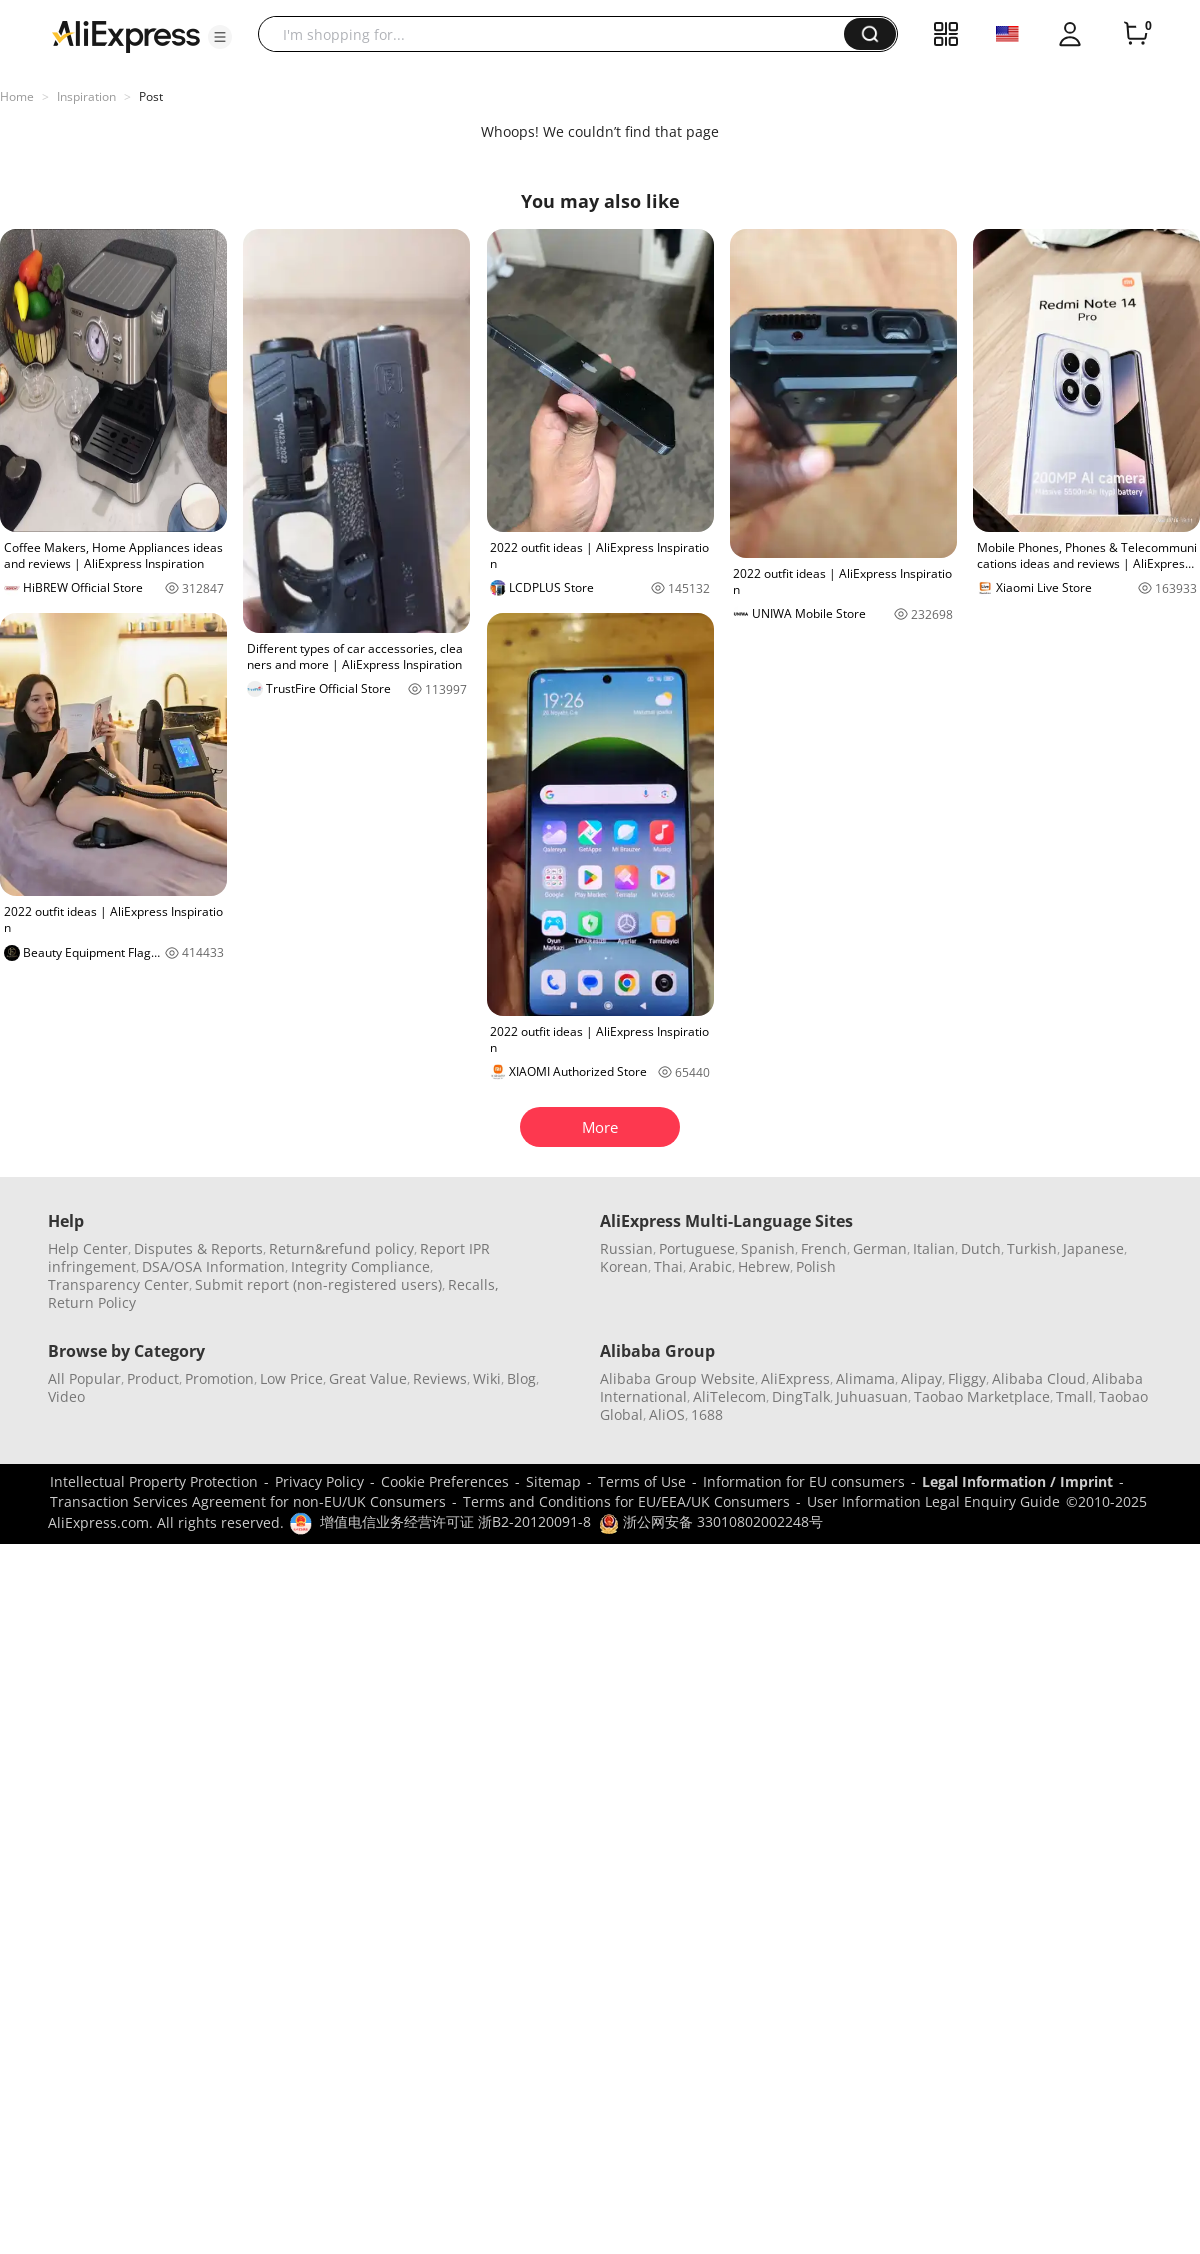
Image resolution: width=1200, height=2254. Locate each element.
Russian (626, 1248)
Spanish (768, 1248)
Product (153, 1378)
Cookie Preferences (445, 1481)
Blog (521, 1378)
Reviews (440, 1378)
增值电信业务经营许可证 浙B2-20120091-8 (455, 1521)
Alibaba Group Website (677, 1378)
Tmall (1074, 1396)
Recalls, (473, 1284)
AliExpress (795, 1378)
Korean (624, 1266)
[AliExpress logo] (126, 35)
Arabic (710, 1266)
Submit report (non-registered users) (318, 1284)
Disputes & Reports (198, 1248)
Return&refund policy (341, 1248)
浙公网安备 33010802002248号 (711, 1521)
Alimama (865, 1378)
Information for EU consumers (804, 1481)
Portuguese (697, 1248)
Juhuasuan (872, 1396)
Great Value (368, 1378)
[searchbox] (558, 34)
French (824, 1248)
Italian (934, 1248)
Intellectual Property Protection (154, 1481)
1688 (707, 1414)
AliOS (667, 1414)
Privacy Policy (319, 1481)
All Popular (84, 1378)
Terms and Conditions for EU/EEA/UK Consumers (626, 1501)
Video (66, 1396)
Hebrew (764, 1266)
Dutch (981, 1248)
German (880, 1248)
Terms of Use (642, 1481)
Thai (668, 1266)
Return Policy (92, 1302)
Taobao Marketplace (982, 1396)
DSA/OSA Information (213, 1266)
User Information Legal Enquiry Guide (933, 1501)
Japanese (1093, 1248)
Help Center (88, 1248)
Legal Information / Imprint (1017, 1481)
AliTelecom (729, 1396)
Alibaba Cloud (1039, 1378)
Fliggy (967, 1378)
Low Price (291, 1378)
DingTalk (801, 1396)
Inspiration (86, 96)
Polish (816, 1266)
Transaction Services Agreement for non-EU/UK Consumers (248, 1501)
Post (151, 96)
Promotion (219, 1378)
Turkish (1032, 1248)
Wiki (487, 1378)
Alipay (921, 1378)
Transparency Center (118, 1284)
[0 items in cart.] (1136, 34)
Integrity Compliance (360, 1266)
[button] (220, 37)
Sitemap (553, 1481)
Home (17, 96)
